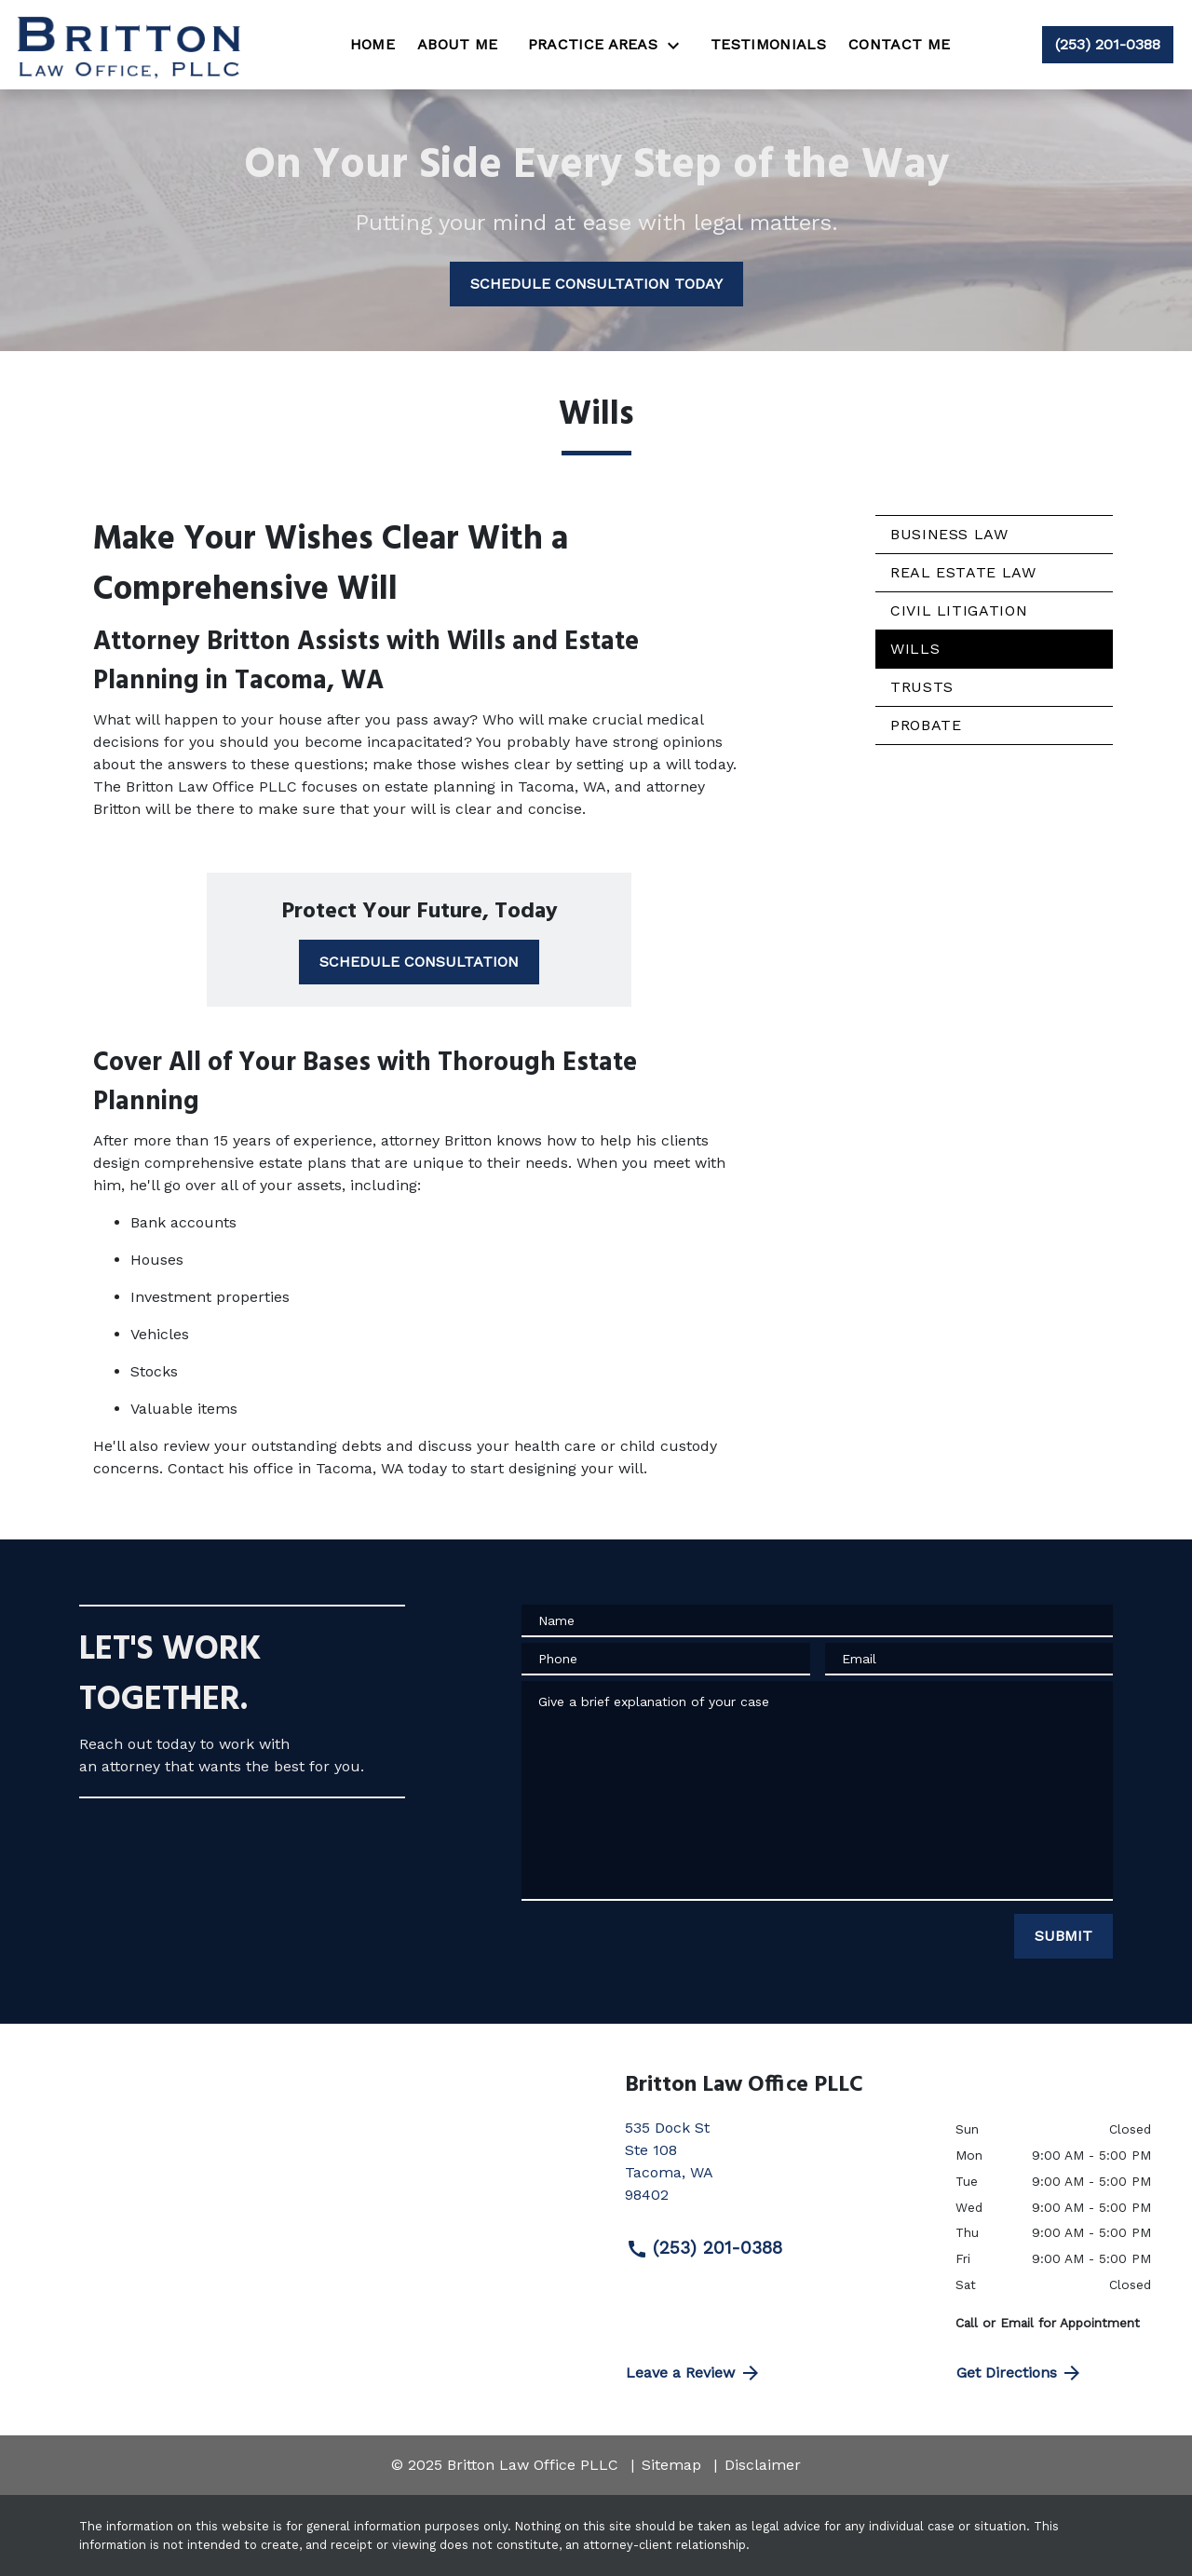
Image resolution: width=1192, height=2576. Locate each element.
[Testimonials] (768, 44)
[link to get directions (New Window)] (776, 2169)
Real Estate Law (963, 572)
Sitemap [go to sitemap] (671, 2465)
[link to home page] (131, 44)
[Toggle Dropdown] (679, 45)
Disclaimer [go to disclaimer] (763, 2465)
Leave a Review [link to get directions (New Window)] (694, 2373)
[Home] (372, 44)
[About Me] (458, 44)
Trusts (922, 687)
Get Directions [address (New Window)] (1020, 2373)
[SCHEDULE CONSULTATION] (419, 962)
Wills (915, 649)
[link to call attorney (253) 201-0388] (1107, 44)
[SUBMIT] (1063, 1936)
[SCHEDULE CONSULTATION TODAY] (596, 284)
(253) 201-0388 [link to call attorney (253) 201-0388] (704, 2248)
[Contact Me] (899, 44)
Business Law (949, 534)
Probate (925, 725)
